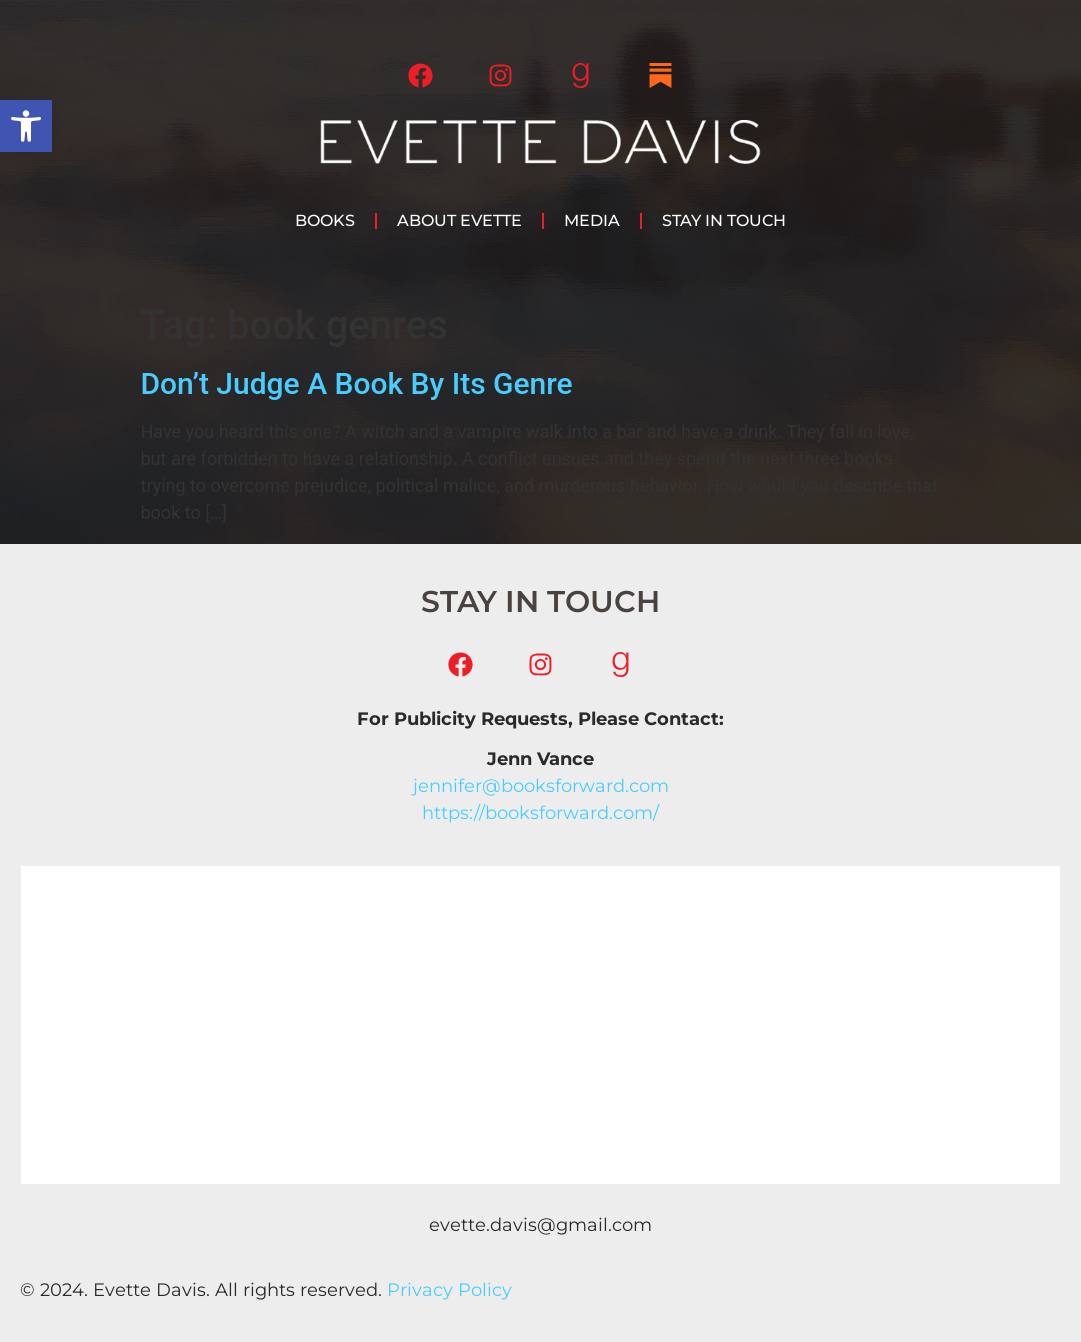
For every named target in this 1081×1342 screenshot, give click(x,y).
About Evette (459, 220)
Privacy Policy (449, 1290)
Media (592, 220)
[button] (26, 126)
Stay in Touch (724, 220)
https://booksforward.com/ (540, 813)
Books (325, 220)
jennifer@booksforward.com (541, 786)
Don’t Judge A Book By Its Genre (357, 383)
